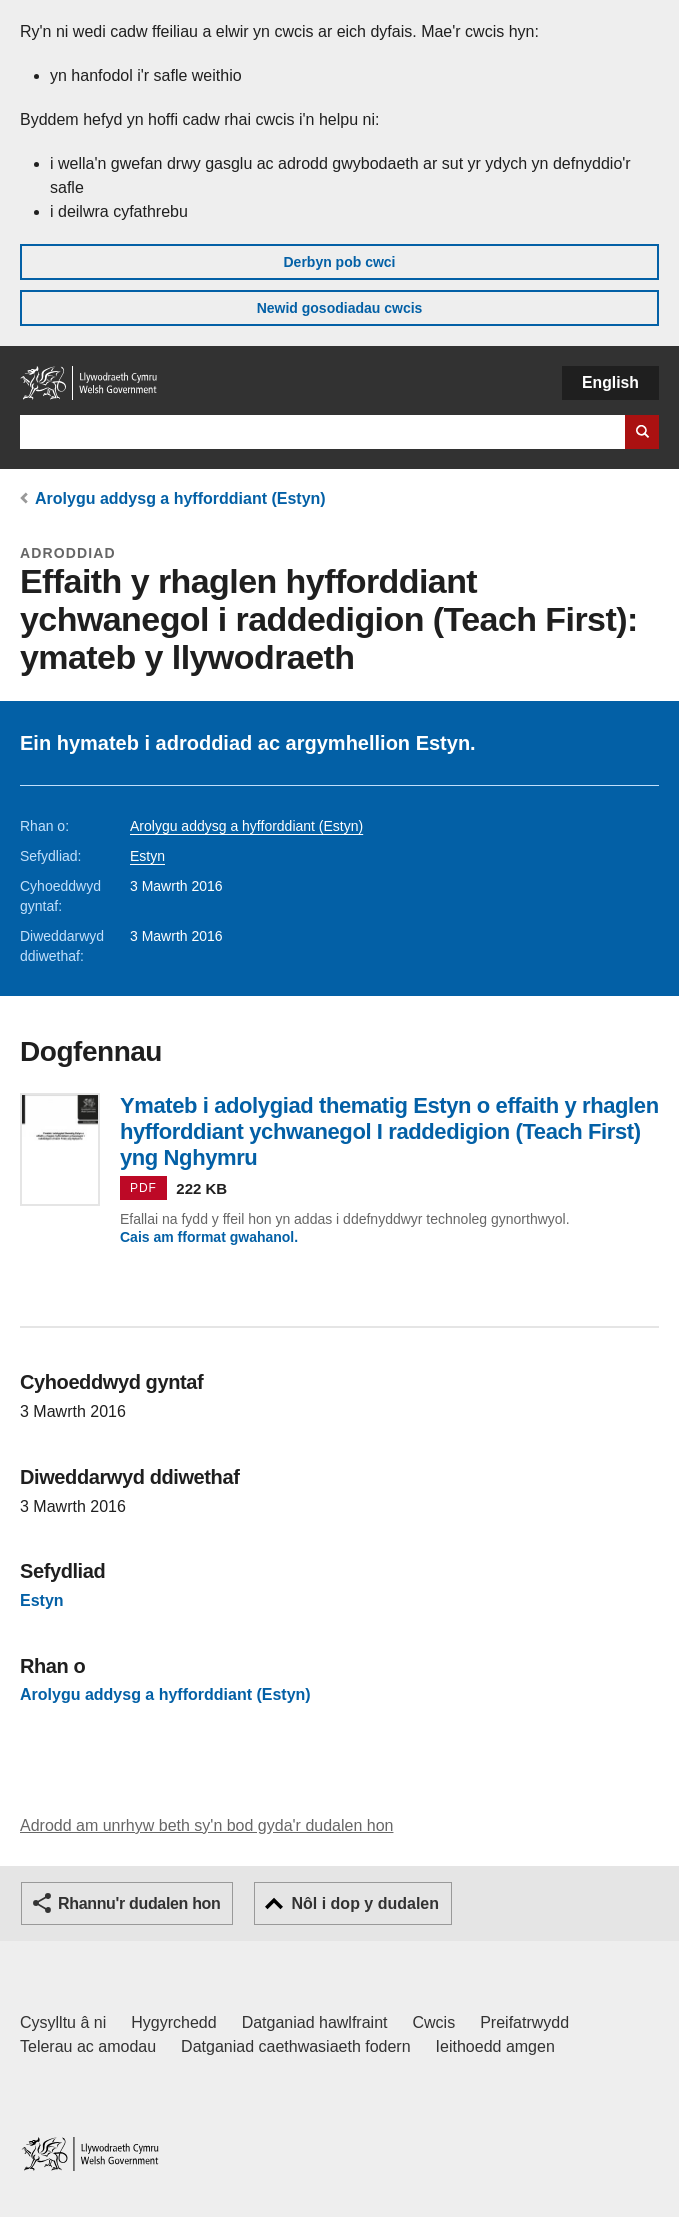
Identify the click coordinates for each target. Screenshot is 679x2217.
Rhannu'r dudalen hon (139, 1903)
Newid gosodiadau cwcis (340, 308)
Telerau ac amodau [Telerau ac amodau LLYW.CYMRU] (88, 2046)
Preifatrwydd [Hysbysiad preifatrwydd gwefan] (524, 2022)
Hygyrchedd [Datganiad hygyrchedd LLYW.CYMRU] (173, 2022)
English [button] (610, 382)
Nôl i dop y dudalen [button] (365, 1903)
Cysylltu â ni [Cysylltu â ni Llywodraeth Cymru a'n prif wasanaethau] (63, 2022)
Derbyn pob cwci (339, 262)
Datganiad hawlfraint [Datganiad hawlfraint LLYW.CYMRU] (315, 2022)
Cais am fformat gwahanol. (209, 1237)
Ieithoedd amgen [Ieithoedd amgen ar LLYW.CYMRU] (495, 2046)
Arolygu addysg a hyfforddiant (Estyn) (180, 498)
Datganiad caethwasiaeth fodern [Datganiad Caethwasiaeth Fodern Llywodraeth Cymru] (296, 2046)
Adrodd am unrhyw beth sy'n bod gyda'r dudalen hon (206, 1825)
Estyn (147, 856)
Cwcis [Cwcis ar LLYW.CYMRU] (434, 2022)
